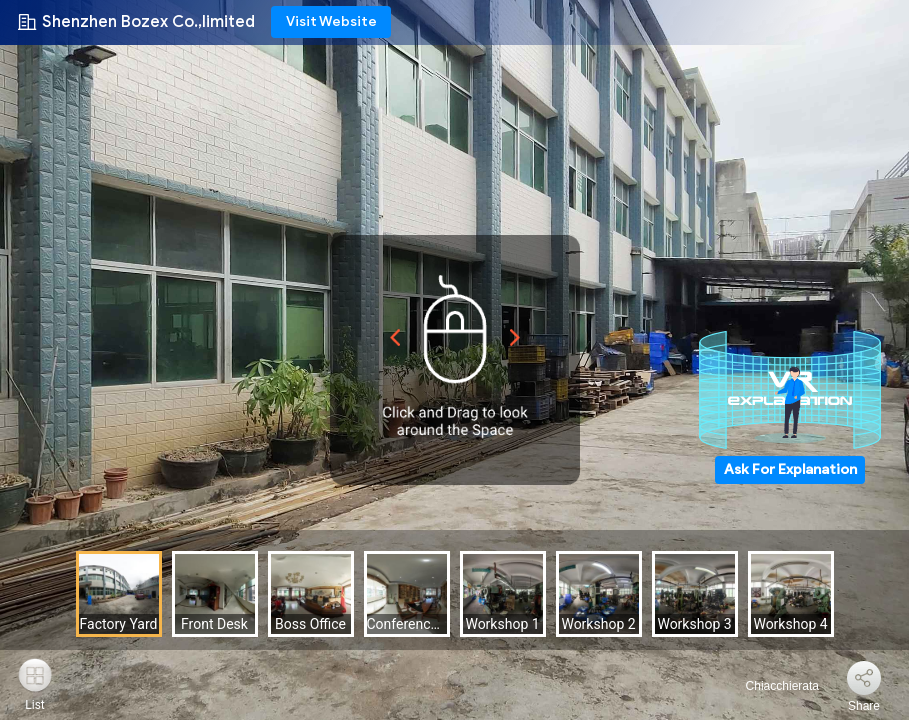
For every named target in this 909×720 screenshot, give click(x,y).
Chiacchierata (770, 686)
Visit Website (331, 21)
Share (864, 706)
